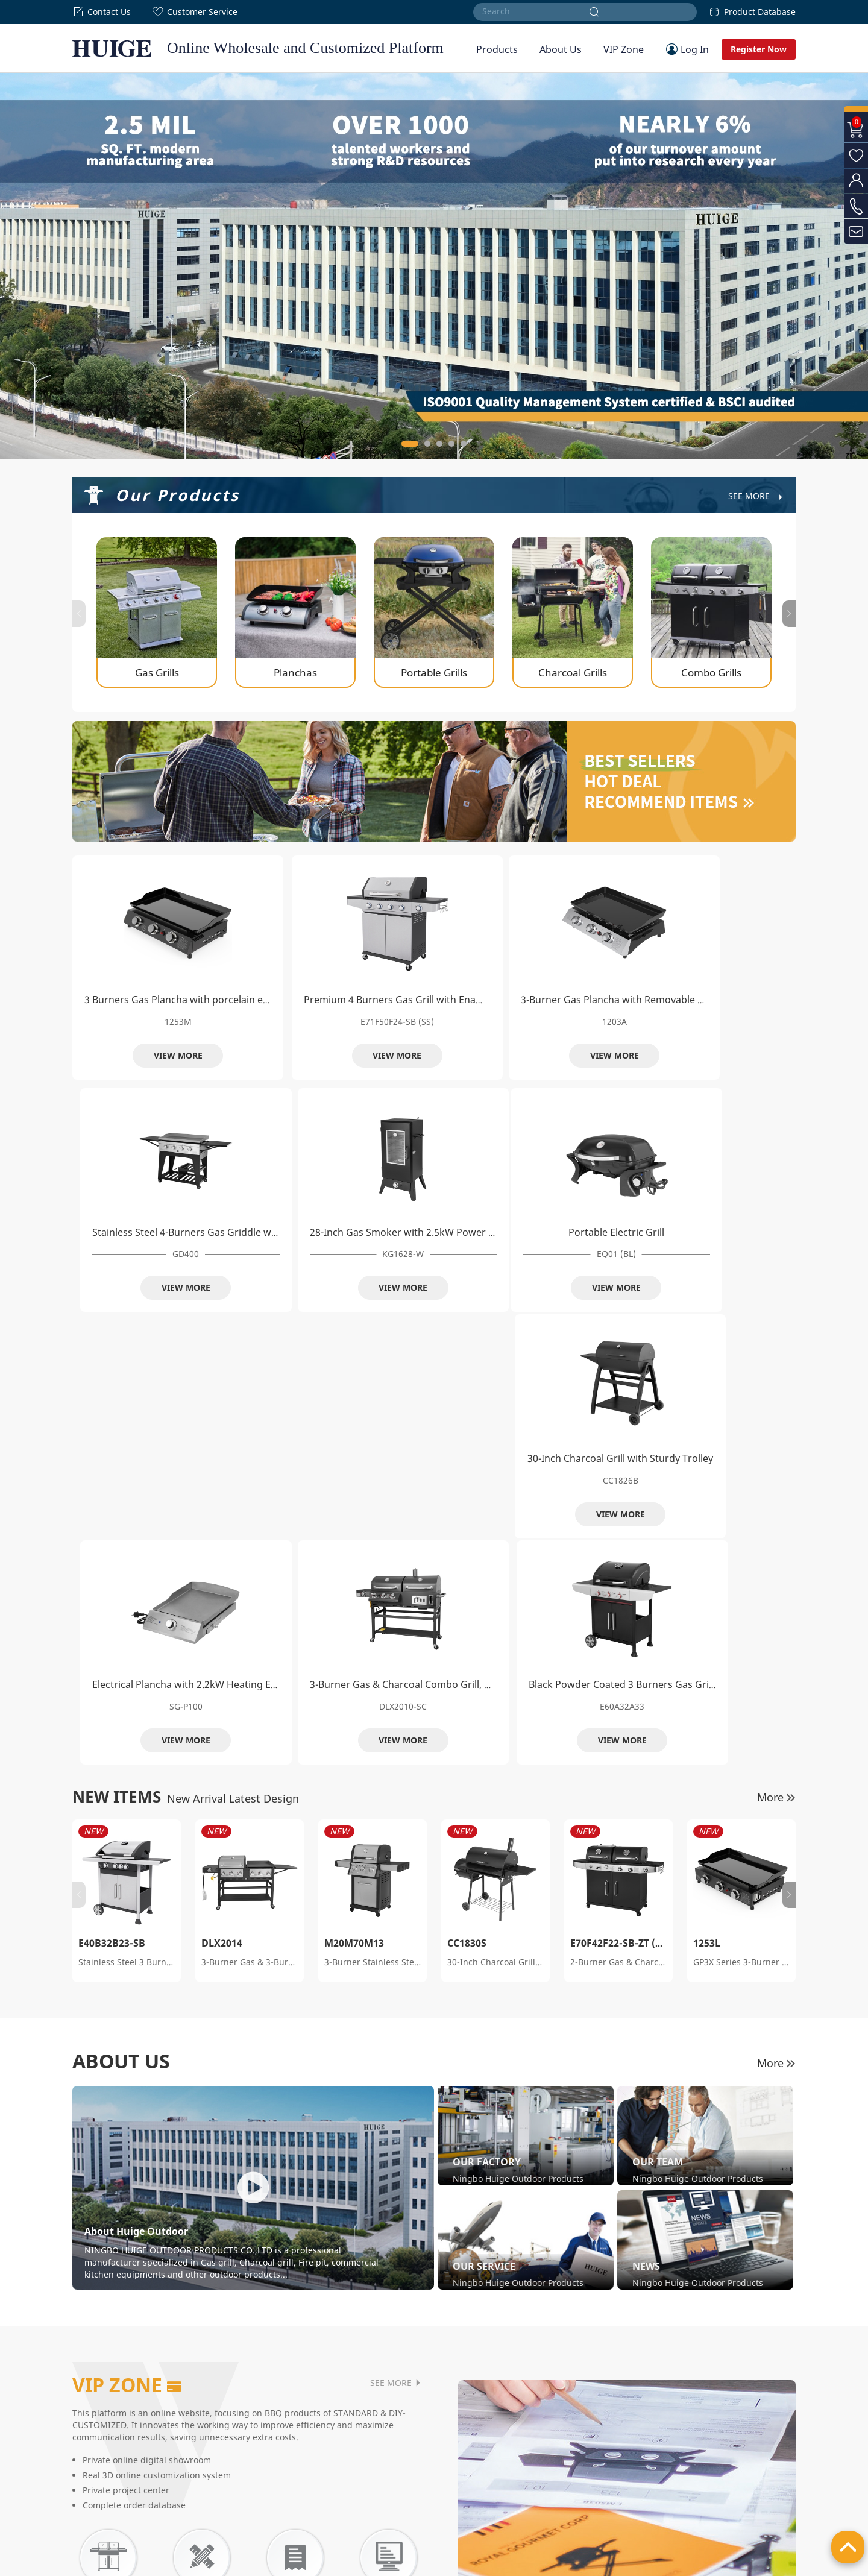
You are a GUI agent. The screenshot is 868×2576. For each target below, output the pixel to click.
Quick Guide (484, 2463)
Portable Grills (247, 2463)
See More (756, 496)
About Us (560, 49)
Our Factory (92, 2448)
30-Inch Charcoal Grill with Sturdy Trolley (324, 1231)
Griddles (237, 2506)
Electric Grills (348, 2448)
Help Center (484, 2434)
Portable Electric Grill (141, 1231)
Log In (695, 49)
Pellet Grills (344, 2463)
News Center (94, 2492)
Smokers (340, 2434)
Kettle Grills (345, 2477)
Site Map (778, 2563)
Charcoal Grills (247, 2477)
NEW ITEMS (116, 1343)
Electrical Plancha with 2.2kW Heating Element (482, 1231)
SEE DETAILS (187, 2331)
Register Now (759, 49)
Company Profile (100, 2434)
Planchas (238, 2448)
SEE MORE (396, 1930)
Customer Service (194, 12)
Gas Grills (239, 2434)
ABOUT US (121, 1607)
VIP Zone (623, 49)
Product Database (752, 11)
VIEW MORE (141, 1053)
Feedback (480, 2477)
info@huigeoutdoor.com (685, 2492)
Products (497, 49)
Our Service (92, 2477)
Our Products (177, 495)
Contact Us (101, 12)
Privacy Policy (723, 2563)
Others (337, 2492)
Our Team (89, 2463)
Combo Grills (244, 2492)
